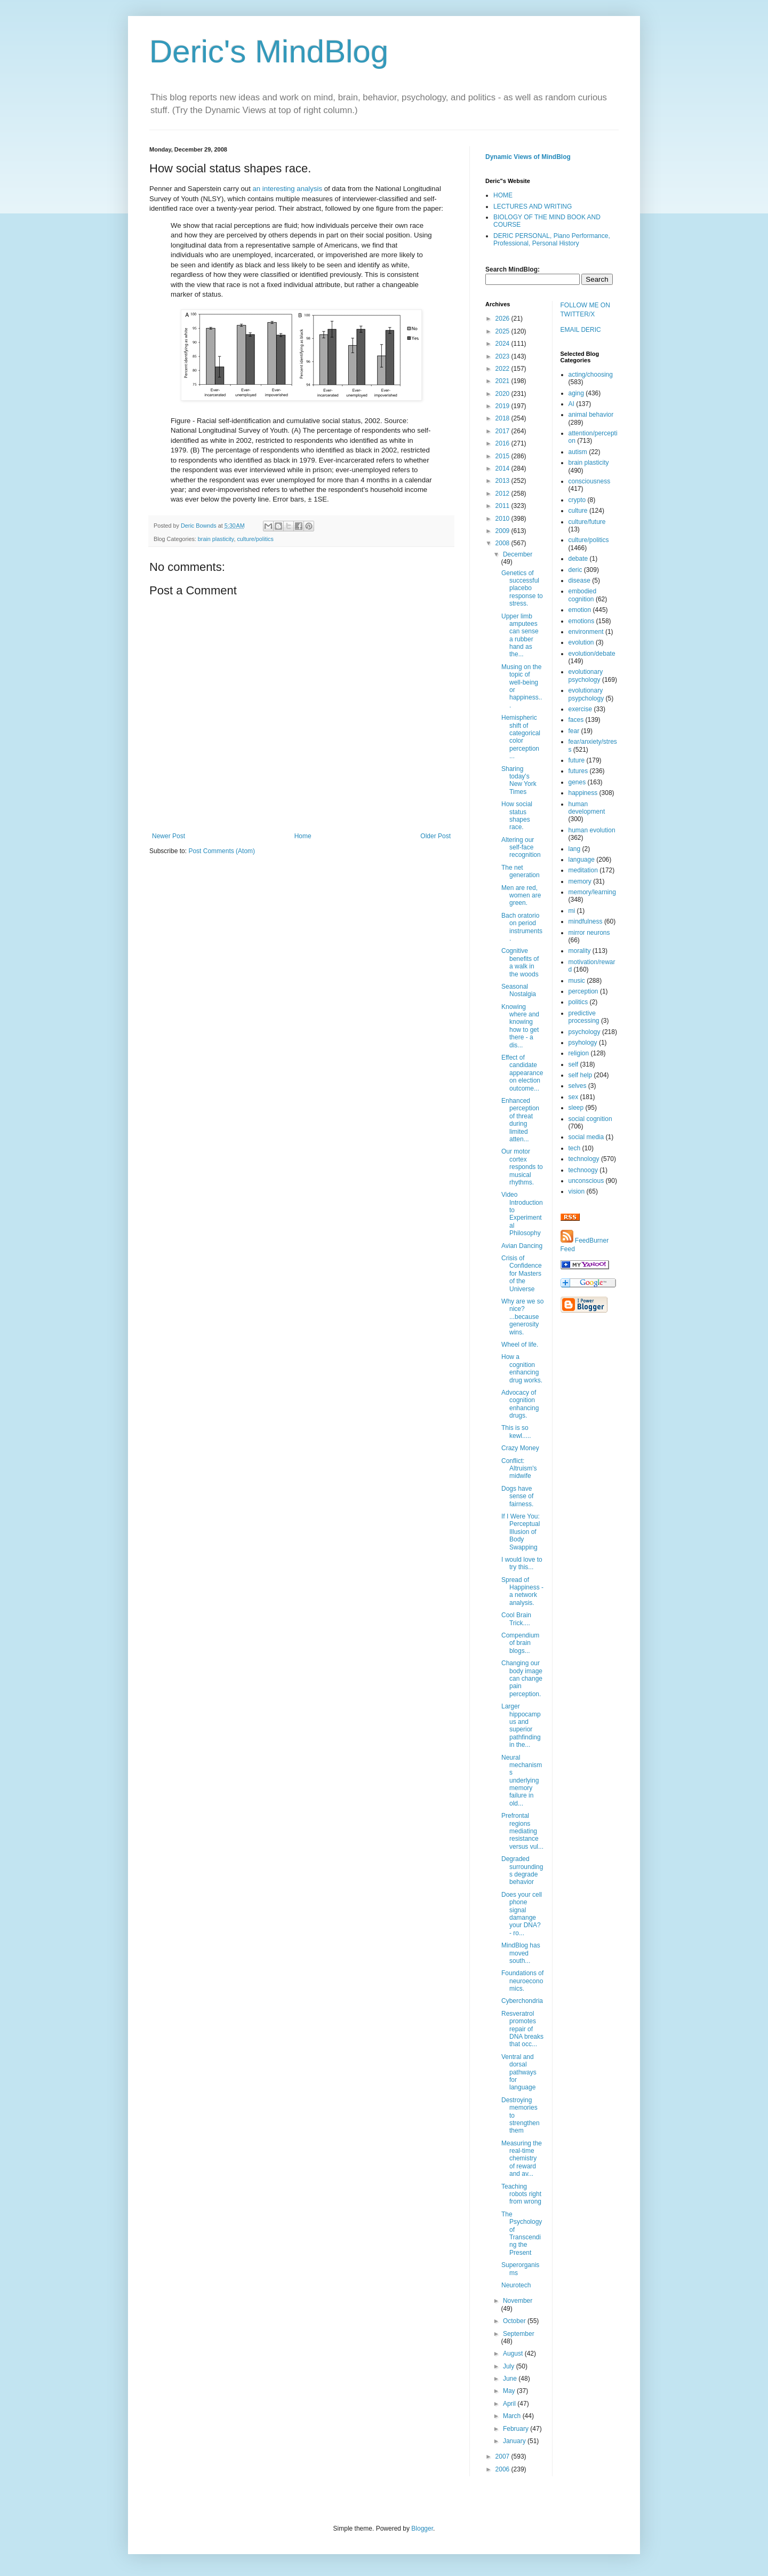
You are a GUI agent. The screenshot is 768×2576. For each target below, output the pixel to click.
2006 (503, 2469)
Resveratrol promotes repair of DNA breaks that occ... (522, 2029)
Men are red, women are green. (521, 895)
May (510, 2391)
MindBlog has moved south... (520, 1953)
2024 (503, 343)
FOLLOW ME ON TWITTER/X (585, 309)
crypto (577, 500)
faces (576, 719)
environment (586, 631)
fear (574, 731)
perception (583, 991)
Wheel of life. (519, 1344)
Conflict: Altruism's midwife (519, 1468)
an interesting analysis (287, 189)
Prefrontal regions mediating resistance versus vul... (522, 1831)
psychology (585, 1032)
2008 (503, 543)
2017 (503, 431)
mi (572, 911)
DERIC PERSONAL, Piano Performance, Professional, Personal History (551, 239)
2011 (503, 506)
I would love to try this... (521, 1563)
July (509, 2366)
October (515, 2321)
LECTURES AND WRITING (532, 206)
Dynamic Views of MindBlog (528, 157)
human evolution (592, 830)
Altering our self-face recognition (521, 847)
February (516, 2428)
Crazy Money (520, 1448)
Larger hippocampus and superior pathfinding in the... (521, 1725)
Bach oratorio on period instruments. (521, 927)
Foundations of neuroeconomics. (522, 1980)
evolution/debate (592, 653)
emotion (580, 610)
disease (579, 580)
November (517, 2300)
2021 (503, 381)
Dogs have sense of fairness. (517, 1496)
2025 (503, 331)
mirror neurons (589, 932)
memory (580, 881)
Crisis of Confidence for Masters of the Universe (521, 1273)
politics (578, 1002)
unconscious (586, 1180)
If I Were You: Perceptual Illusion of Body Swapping (520, 1532)
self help (581, 1075)
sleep (576, 1107)
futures (578, 771)
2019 (503, 406)
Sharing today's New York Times (519, 780)
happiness (583, 793)
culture (578, 510)
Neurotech (516, 2285)
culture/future (587, 522)
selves (578, 1086)
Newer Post (168, 836)
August (514, 2353)
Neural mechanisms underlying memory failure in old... (521, 1780)
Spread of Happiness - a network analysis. (522, 1591)
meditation (583, 870)
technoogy (583, 1170)
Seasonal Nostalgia (518, 990)
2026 (503, 318)
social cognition (590, 1119)
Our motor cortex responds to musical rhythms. (522, 1167)
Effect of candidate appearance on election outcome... (522, 1073)
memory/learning (592, 892)
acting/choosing (591, 374)
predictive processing (584, 1016)
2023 (503, 356)
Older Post (435, 836)
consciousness (590, 481)
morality (580, 951)
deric (575, 570)
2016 (503, 443)
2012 (503, 493)
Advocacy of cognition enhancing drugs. (520, 1404)
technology (584, 1159)
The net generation (520, 871)
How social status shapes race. (516, 815)
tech (575, 1148)
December (517, 554)
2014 (503, 468)
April (510, 2403)
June (510, 2378)
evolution (581, 642)
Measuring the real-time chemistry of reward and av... (521, 2159)
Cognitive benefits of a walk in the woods (520, 962)
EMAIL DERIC (581, 329)
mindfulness (586, 921)
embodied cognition (583, 594)
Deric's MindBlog (268, 51)
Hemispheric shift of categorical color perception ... (520, 737)
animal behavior (591, 414)
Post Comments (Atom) (221, 851)
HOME (503, 195)
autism (578, 452)
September (518, 2334)
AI (571, 404)
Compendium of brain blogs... (520, 1643)
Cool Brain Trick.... (516, 1618)
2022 (503, 368)
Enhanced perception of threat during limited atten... (520, 1120)
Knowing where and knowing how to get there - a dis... (520, 1026)
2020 (503, 393)
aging (576, 393)
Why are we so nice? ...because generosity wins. (522, 1317)
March (513, 2416)
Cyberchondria (522, 2001)
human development (587, 807)
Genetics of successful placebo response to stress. (522, 588)
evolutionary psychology (586, 675)
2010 (503, 518)
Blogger (422, 2528)
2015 (503, 456)
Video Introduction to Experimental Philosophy (522, 1214)
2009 (503, 531)
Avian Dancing (521, 1246)
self (574, 1064)
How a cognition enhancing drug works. (521, 1368)
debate (578, 558)
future (577, 760)
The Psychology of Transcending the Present (521, 2233)
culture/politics (255, 539)
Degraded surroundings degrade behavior (522, 1870)
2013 (503, 480)
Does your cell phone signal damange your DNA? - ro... (521, 1914)
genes (577, 782)
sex (574, 1097)
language (582, 859)
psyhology (583, 1042)
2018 (503, 418)
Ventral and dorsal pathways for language (519, 2072)
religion (579, 1053)
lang (575, 849)
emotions (582, 621)
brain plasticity (216, 539)
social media (586, 1137)
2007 (503, 2456)
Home (302, 836)
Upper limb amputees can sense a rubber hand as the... (520, 635)
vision (577, 1191)
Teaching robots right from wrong (521, 2194)
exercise (581, 709)
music (577, 980)
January (515, 2441)
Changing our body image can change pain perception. (521, 1678)
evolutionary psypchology (586, 694)
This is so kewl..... (516, 1431)
